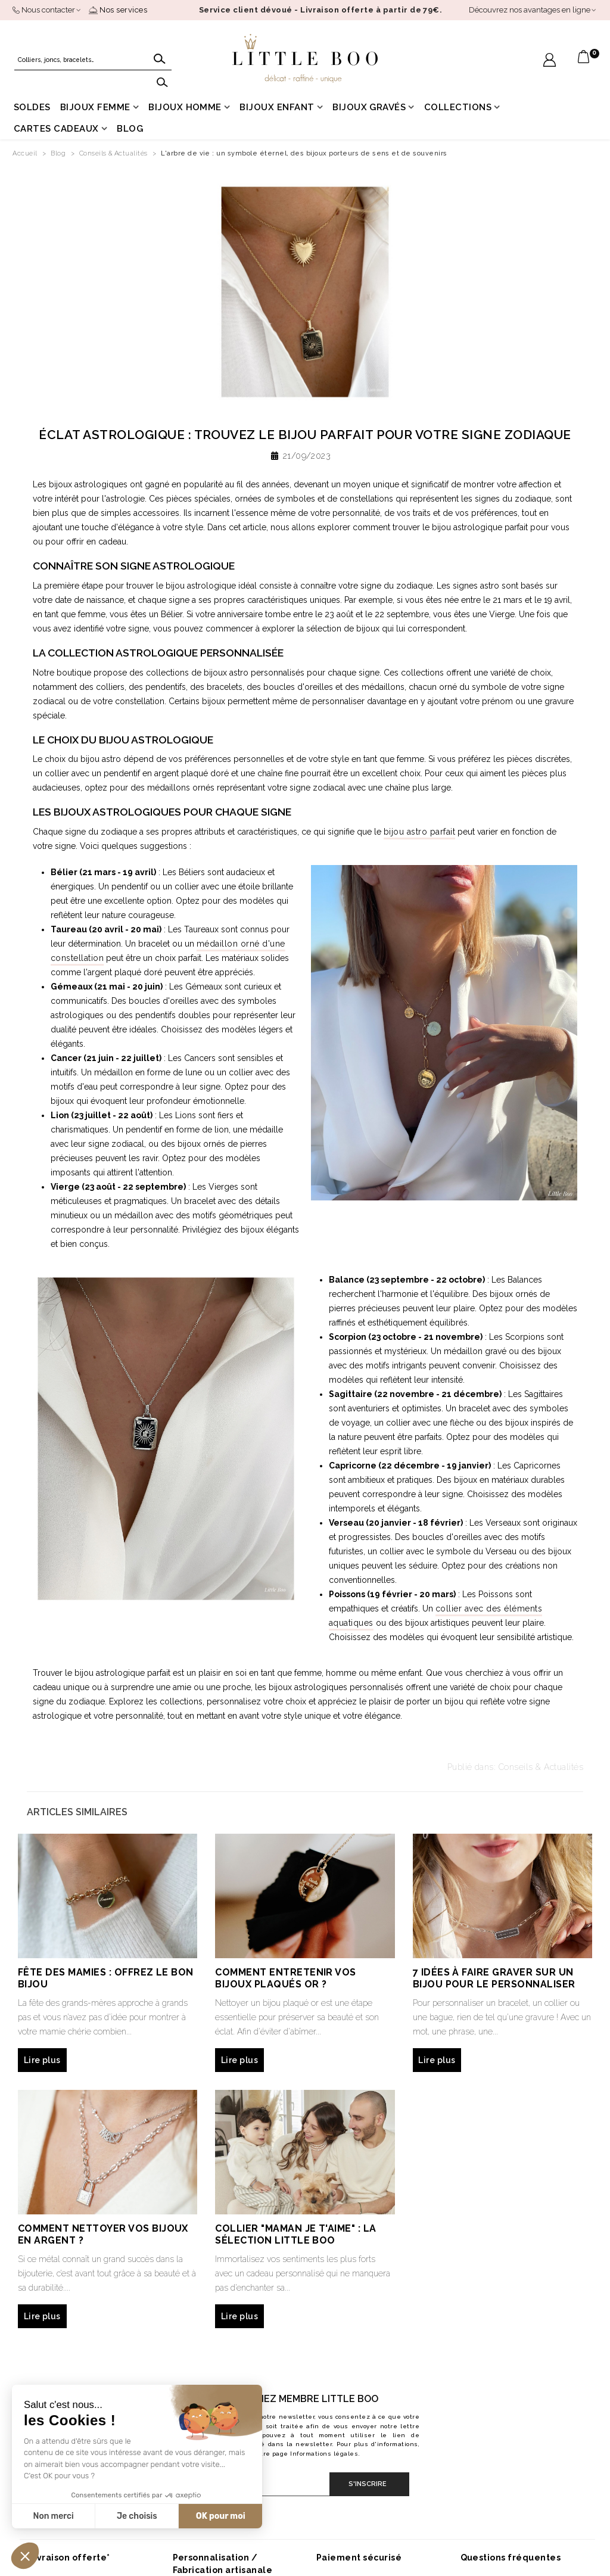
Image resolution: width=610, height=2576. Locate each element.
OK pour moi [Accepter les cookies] (220, 2516)
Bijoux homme (185, 107)
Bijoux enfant (276, 107)
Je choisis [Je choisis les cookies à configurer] (137, 2516)
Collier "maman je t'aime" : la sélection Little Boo (295, 2234)
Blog (130, 128)
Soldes (32, 107)
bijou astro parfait (419, 831)
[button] (25, 2555)
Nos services (118, 9)
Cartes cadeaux (56, 128)
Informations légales (324, 2453)
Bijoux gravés (369, 107)
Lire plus (42, 2060)
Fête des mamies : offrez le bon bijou (106, 1978)
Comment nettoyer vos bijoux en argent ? (103, 2234)
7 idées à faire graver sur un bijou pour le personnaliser (494, 1978)
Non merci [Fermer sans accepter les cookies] (53, 2516)
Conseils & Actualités (541, 1767)
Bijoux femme (95, 107)
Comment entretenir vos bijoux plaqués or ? (285, 1978)
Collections (457, 107)
